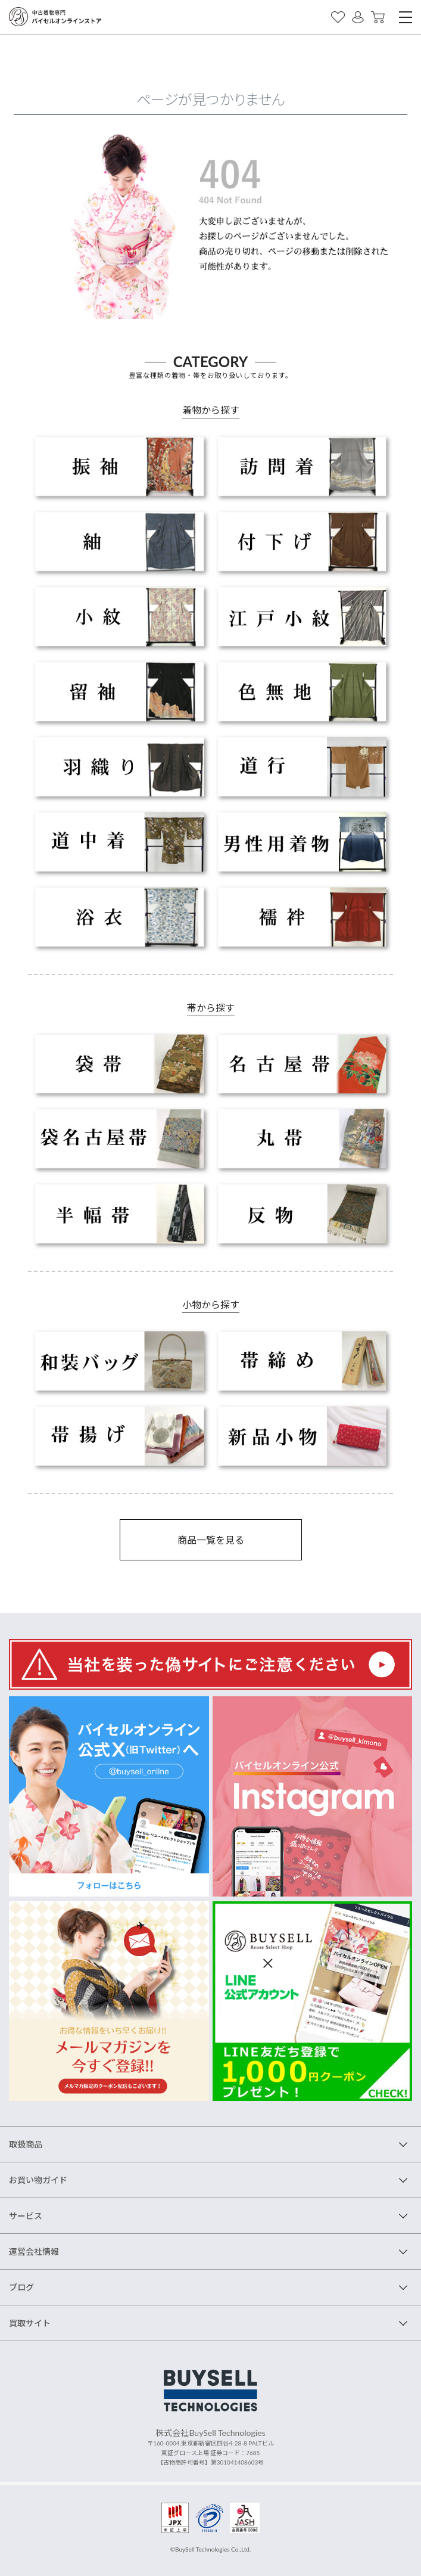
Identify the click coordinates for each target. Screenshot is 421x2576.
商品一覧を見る (210, 1539)
